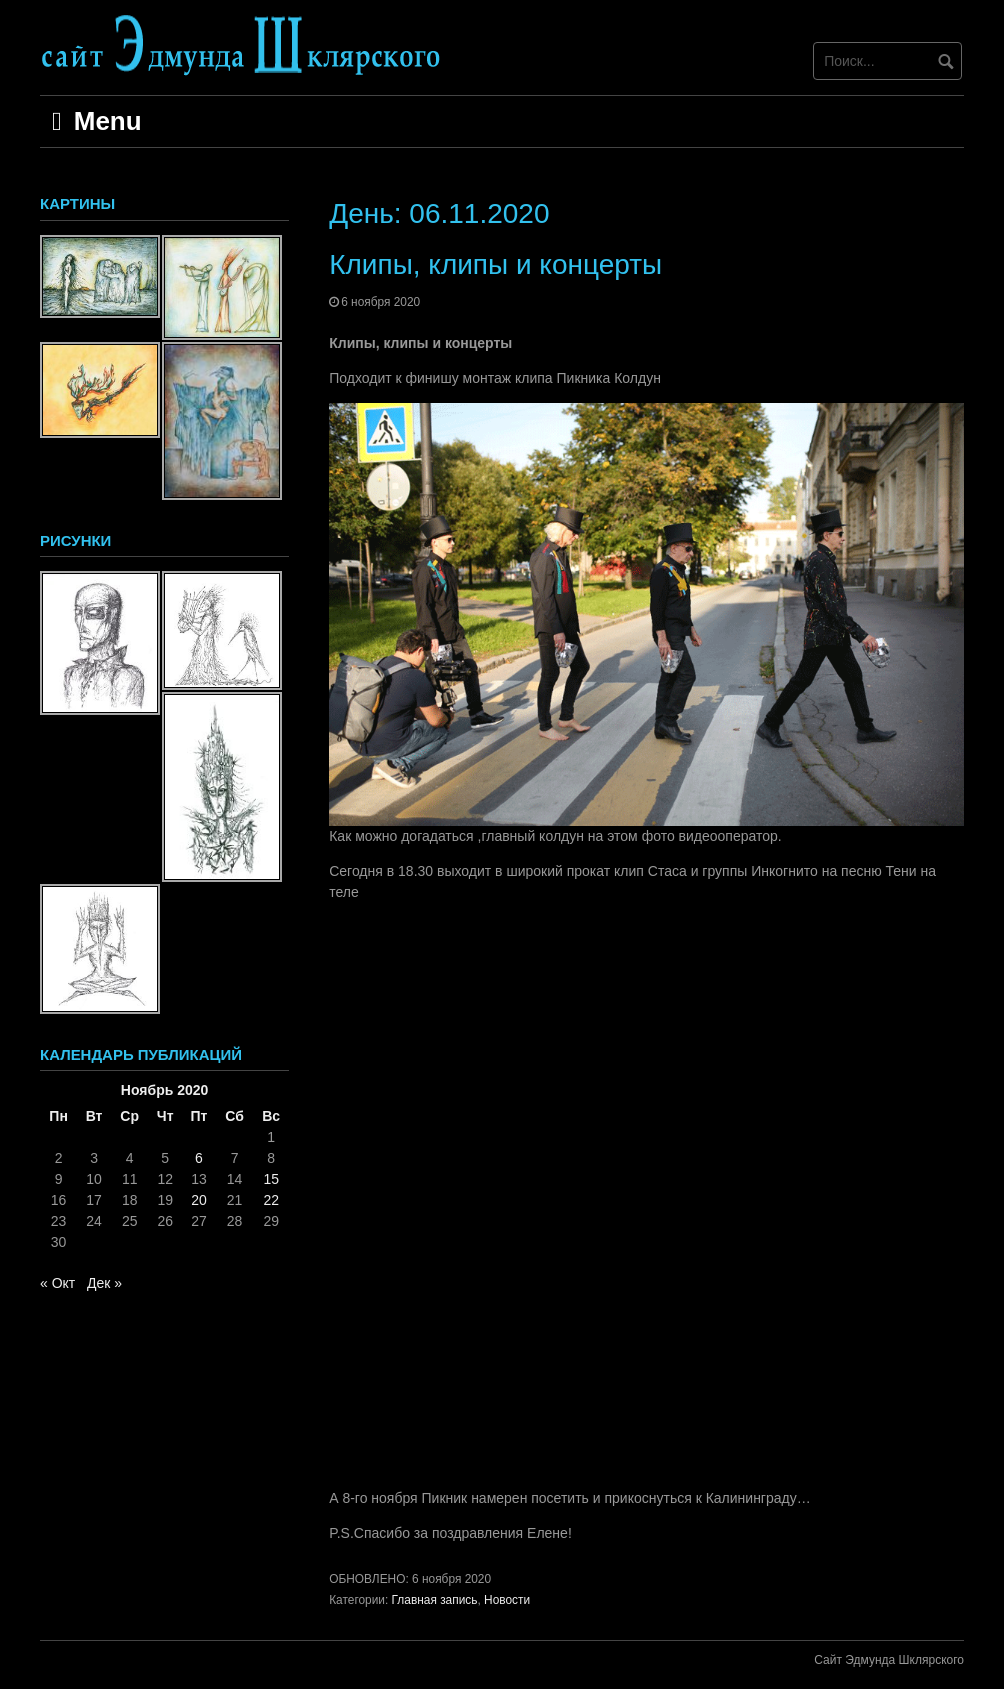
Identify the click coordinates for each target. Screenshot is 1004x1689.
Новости (507, 1600)
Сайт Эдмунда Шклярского (889, 1660)
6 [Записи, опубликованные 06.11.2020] (199, 1158)
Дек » (104, 1283)
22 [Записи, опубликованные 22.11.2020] (271, 1200)
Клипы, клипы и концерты (495, 264)
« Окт (57, 1283)
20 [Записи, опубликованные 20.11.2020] (199, 1200)
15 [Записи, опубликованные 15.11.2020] (271, 1179)
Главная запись (435, 1600)
